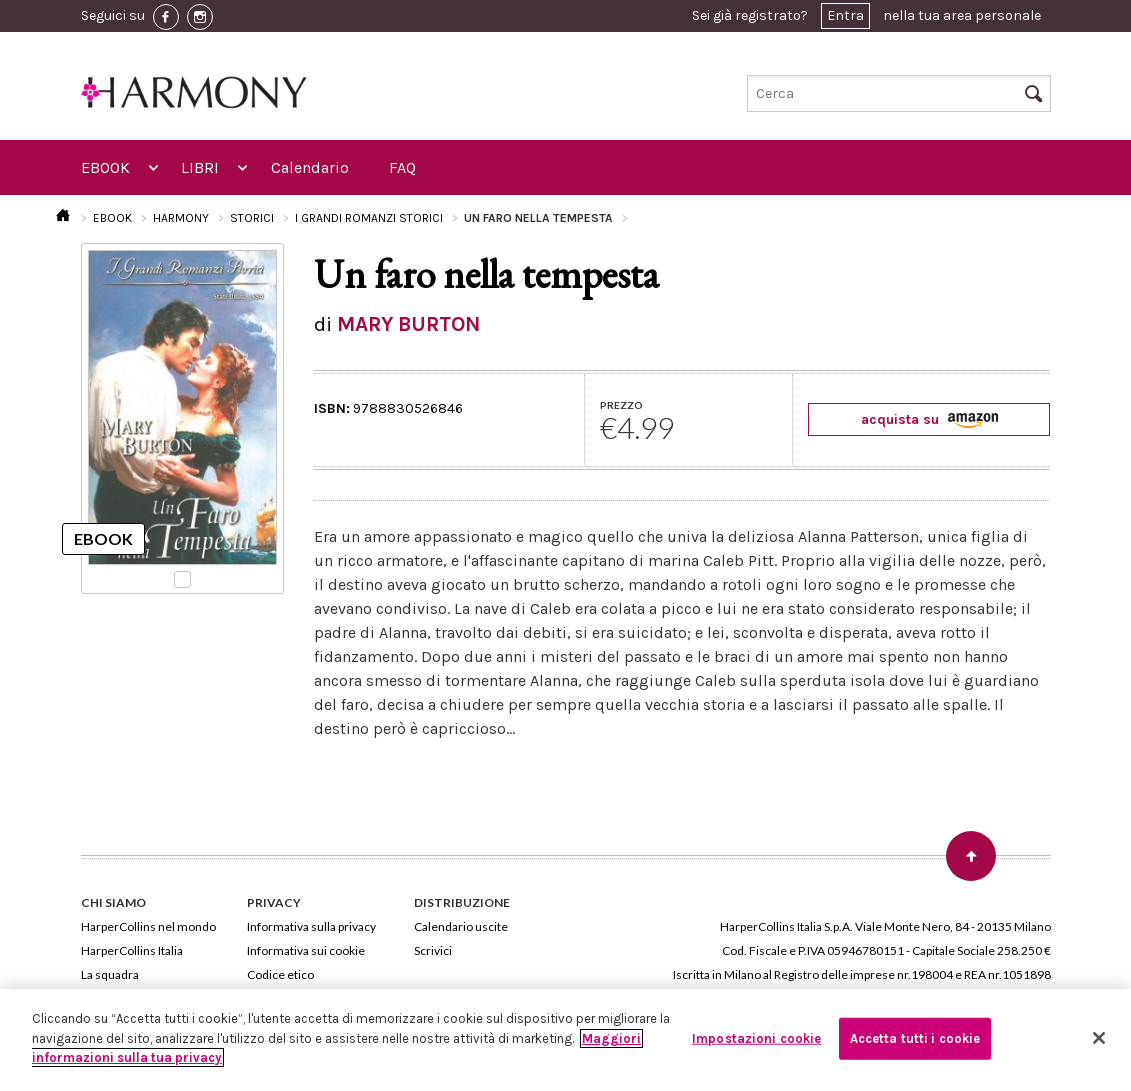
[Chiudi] (1099, 1038)
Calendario (310, 167)
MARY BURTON (408, 324)
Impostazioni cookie (756, 1038)
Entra (845, 15)
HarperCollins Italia (132, 950)
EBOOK (105, 167)
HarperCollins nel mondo (148, 926)
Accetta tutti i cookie (915, 1038)
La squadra (110, 974)
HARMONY (181, 218)
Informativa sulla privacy (311, 926)
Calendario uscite (461, 926)
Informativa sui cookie (306, 950)
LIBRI (200, 167)
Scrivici (433, 950)
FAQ (402, 167)
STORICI (252, 218)
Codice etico (280, 974)
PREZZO (621, 405)
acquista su (929, 419)
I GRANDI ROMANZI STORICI (369, 218)
